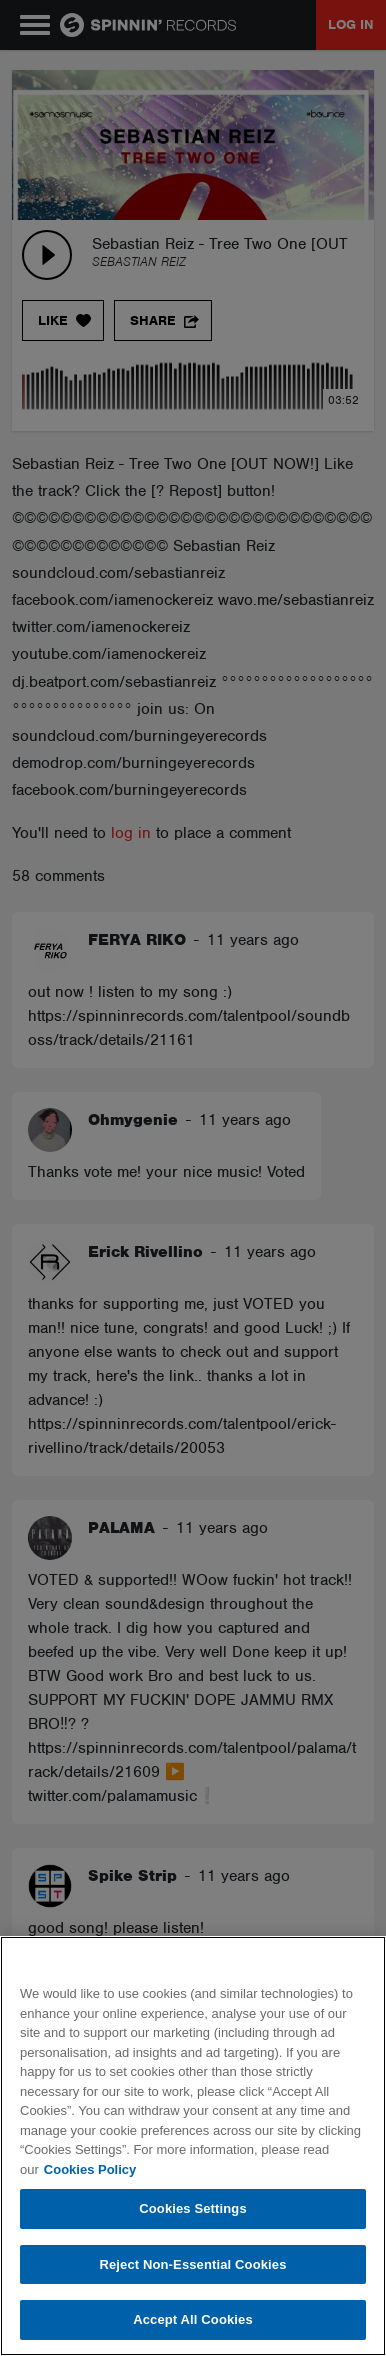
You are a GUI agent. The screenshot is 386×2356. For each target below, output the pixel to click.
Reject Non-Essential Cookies (192, 2264)
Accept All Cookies (193, 2319)
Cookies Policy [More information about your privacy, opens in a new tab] (90, 2169)
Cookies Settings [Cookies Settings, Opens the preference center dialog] (193, 2208)
